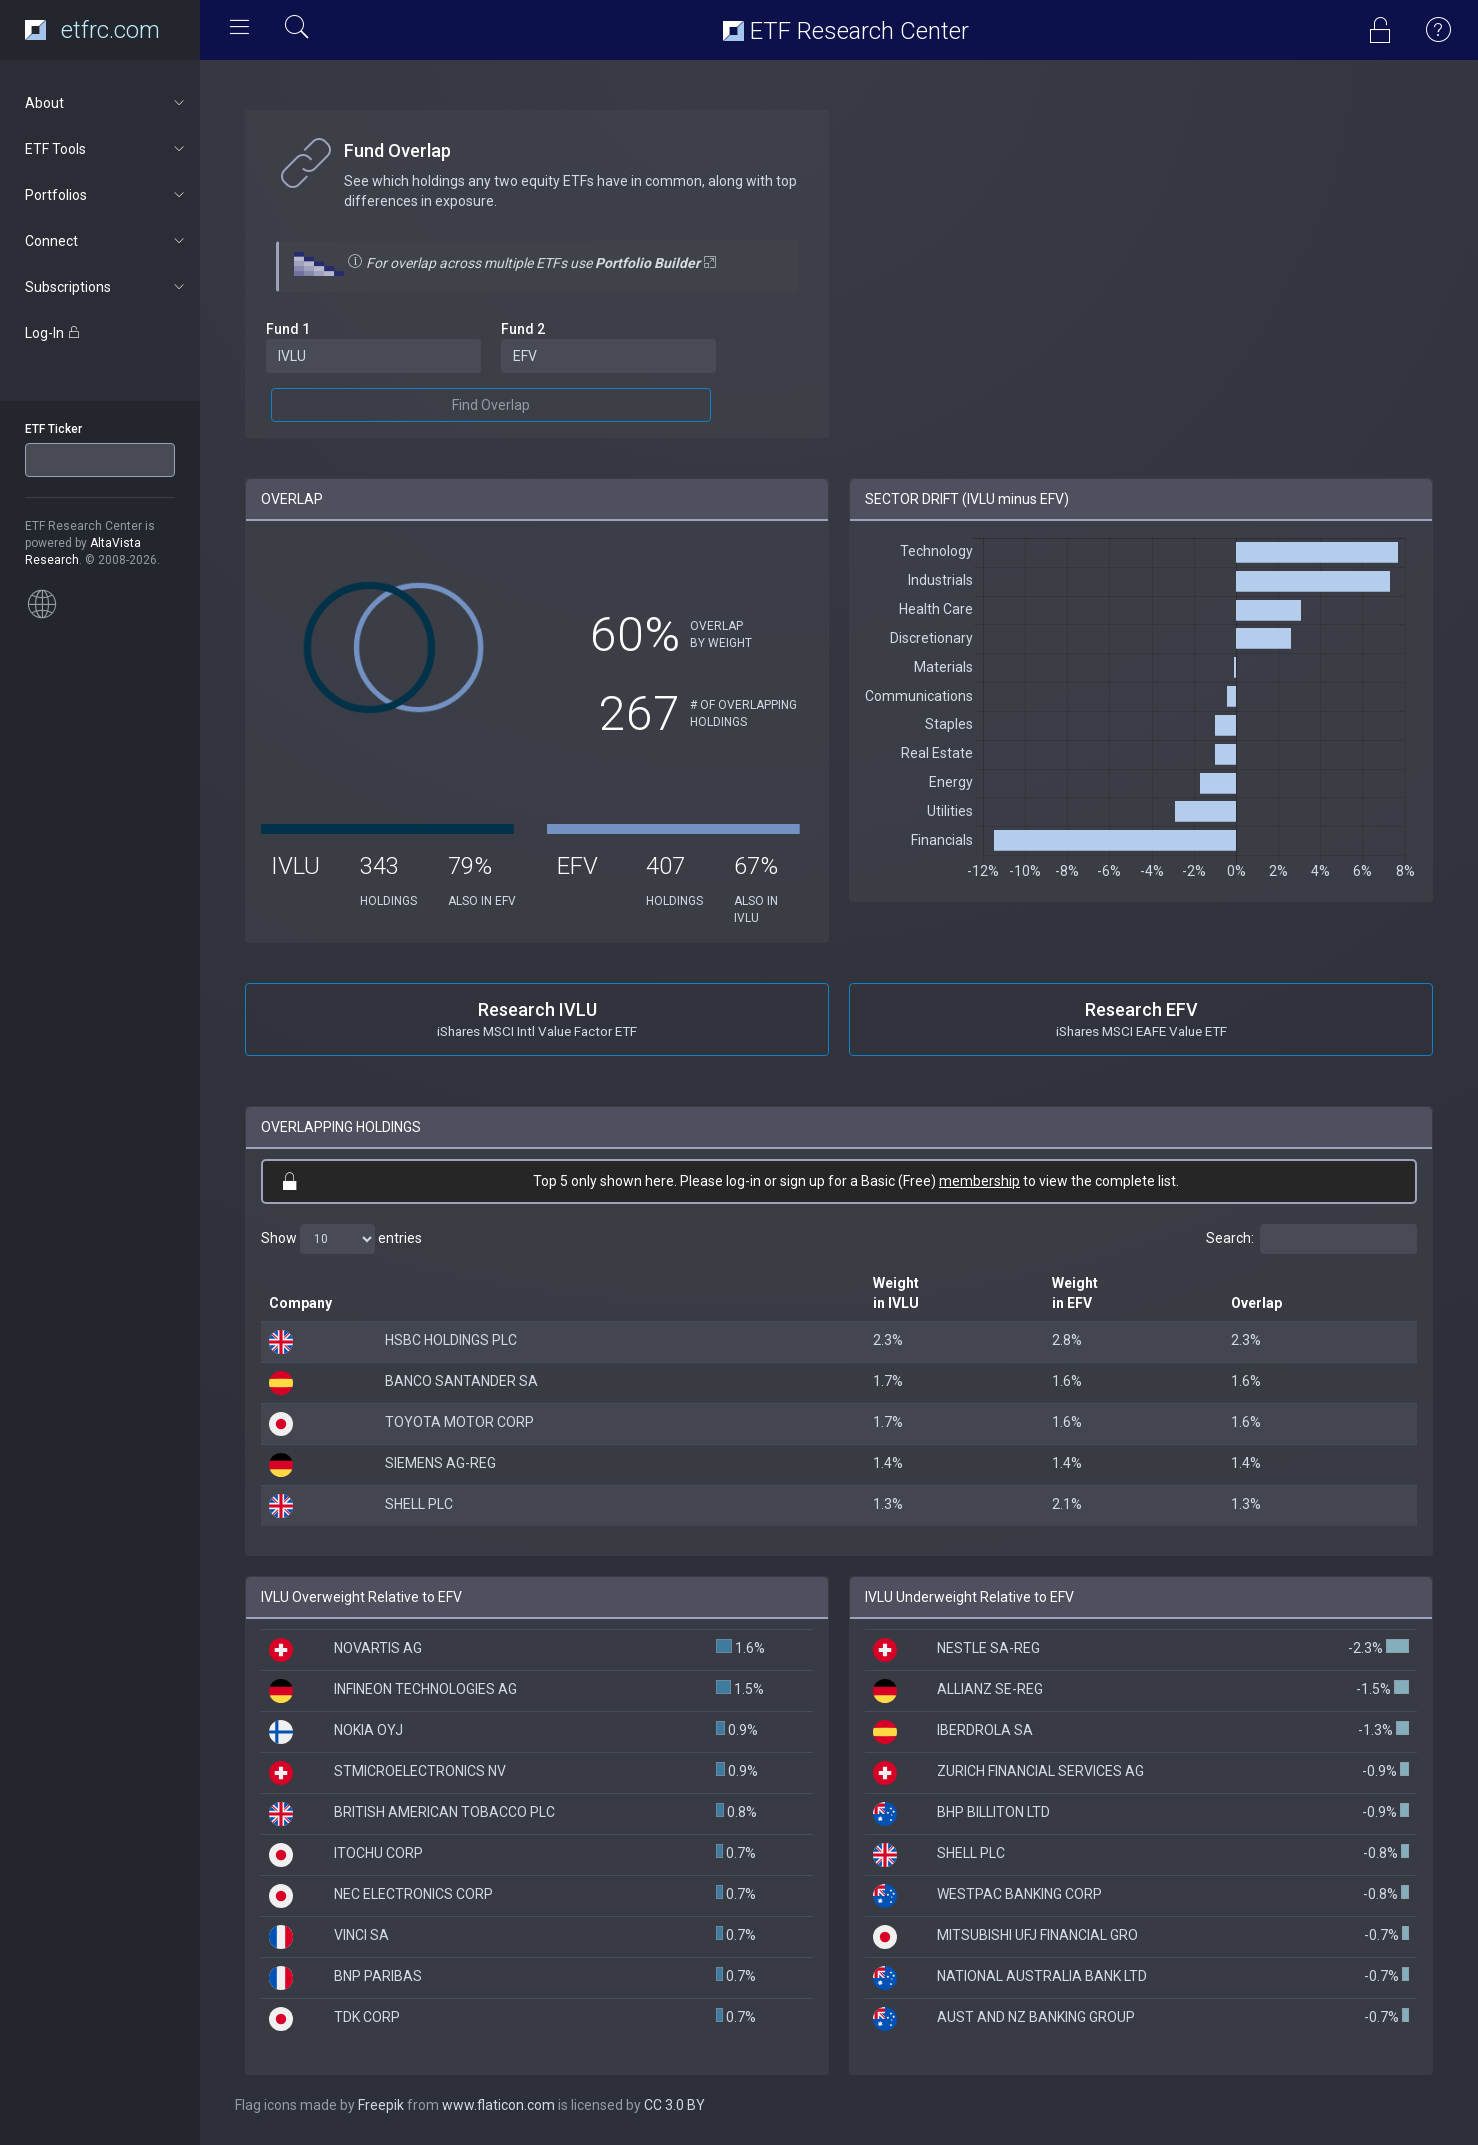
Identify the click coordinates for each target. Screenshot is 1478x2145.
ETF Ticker (53, 429)
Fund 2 (523, 329)
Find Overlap (491, 405)
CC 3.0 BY (674, 2105)
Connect (106, 241)
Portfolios (106, 195)
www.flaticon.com (498, 2105)
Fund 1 (288, 329)
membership (979, 1181)
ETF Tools (106, 149)
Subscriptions (106, 287)
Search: (1311, 1239)
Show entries (341, 1239)
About (106, 103)
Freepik (381, 2105)
